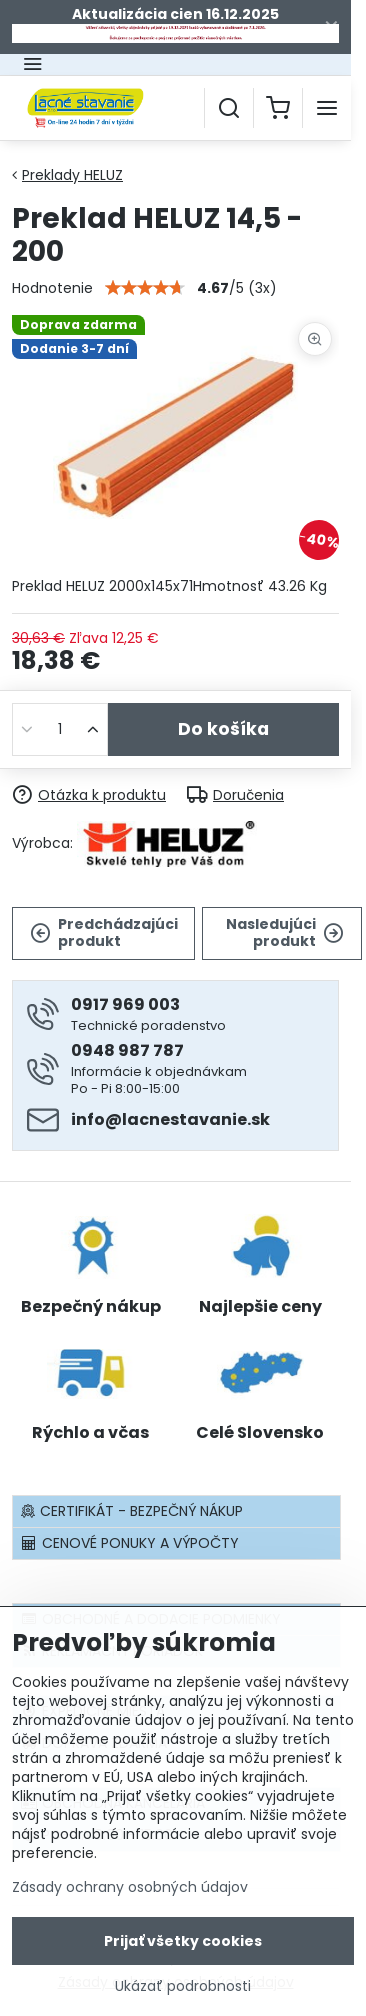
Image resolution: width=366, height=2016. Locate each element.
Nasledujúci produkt (285, 933)
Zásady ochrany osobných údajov (130, 1897)
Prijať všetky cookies (183, 1951)
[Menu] (327, 108)
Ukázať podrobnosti (183, 1996)
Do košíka (223, 729)
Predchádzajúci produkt (104, 933)
